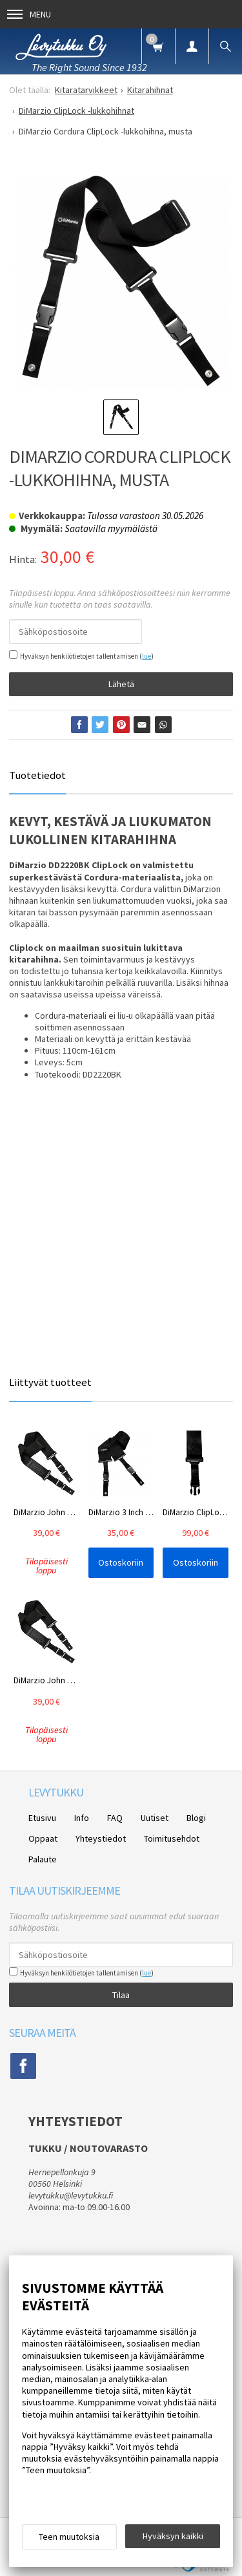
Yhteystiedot (101, 1838)
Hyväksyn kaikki (173, 2536)
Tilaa (121, 1995)
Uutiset (154, 1818)
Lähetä (121, 684)
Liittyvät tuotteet (50, 1382)
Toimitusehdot (171, 1838)
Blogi (196, 1818)
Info (81, 1818)
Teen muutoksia (69, 2536)
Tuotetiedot (37, 775)
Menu (29, 14)
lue (146, 656)
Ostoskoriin (120, 1562)
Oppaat (42, 1838)
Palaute (42, 1859)
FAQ (115, 1818)
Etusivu (42, 1818)
